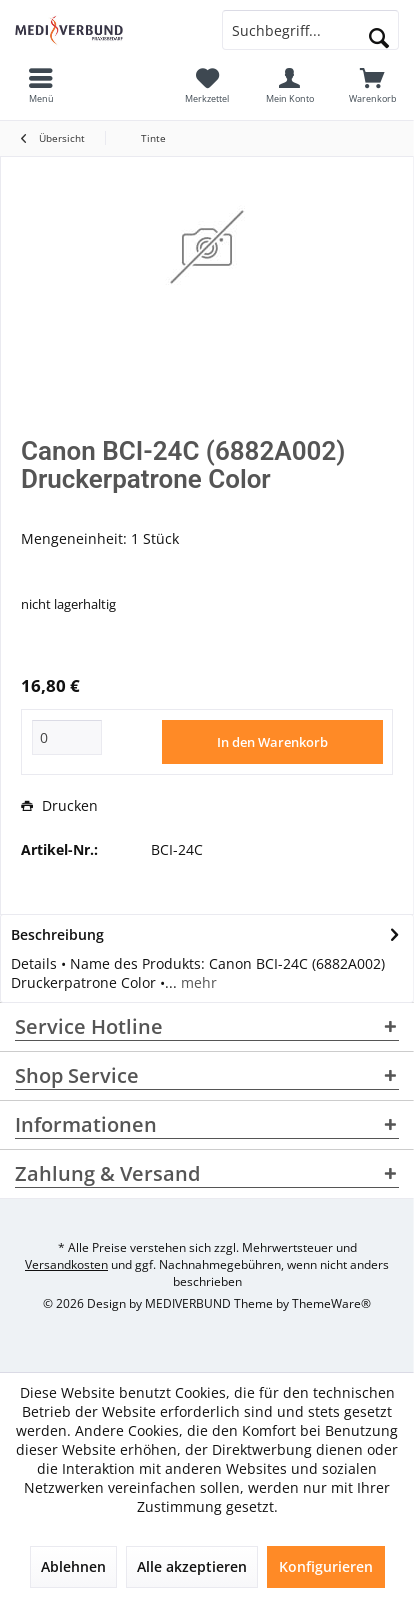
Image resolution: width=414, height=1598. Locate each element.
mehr (197, 982)
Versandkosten (66, 1264)
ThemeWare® (331, 1303)
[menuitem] (372, 85)
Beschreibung (57, 934)
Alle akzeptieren (192, 1566)
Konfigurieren (326, 1566)
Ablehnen (73, 1566)
